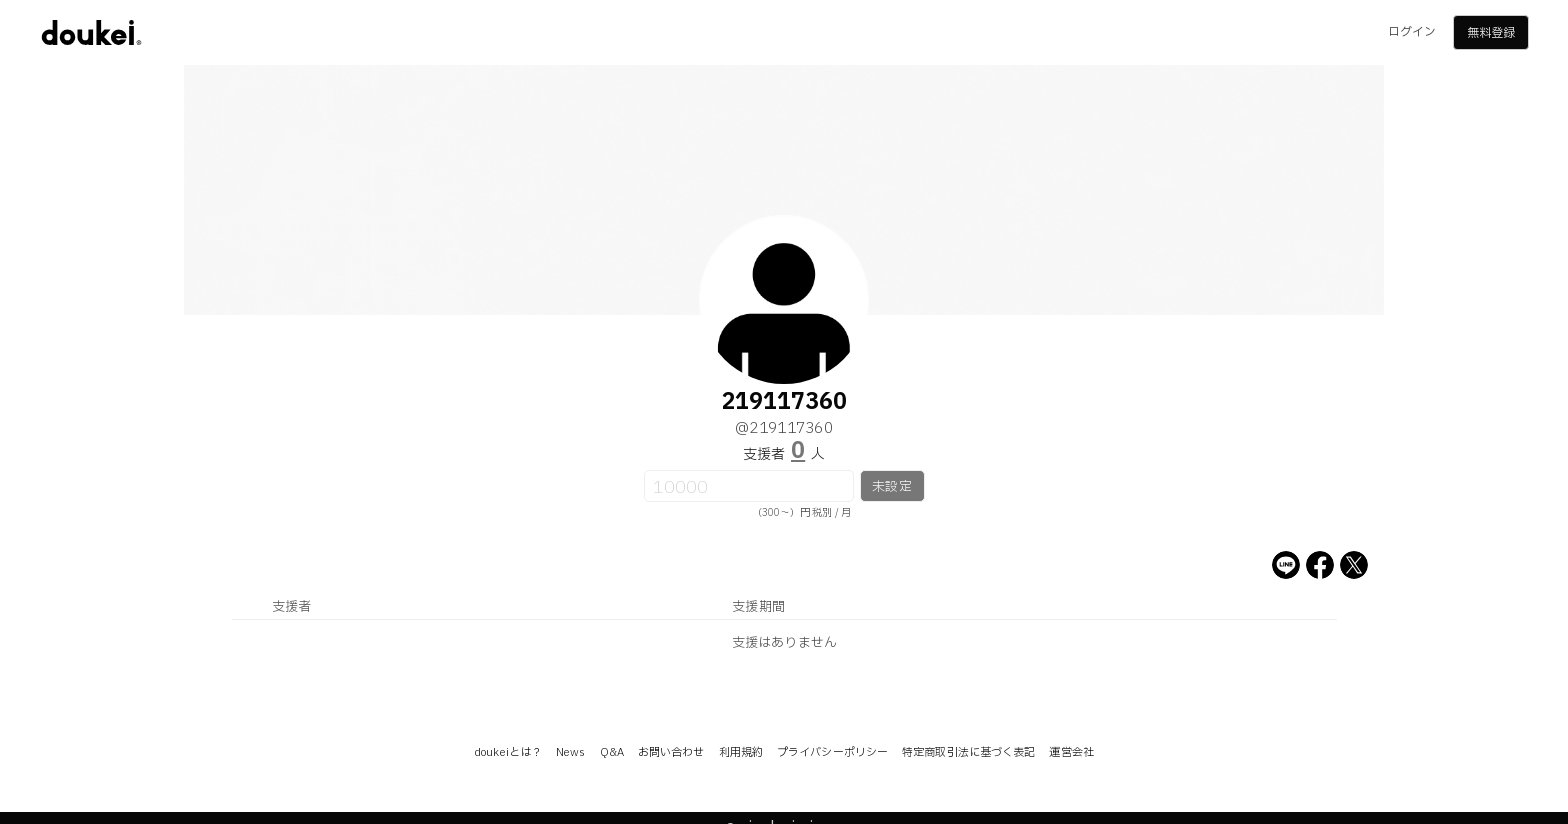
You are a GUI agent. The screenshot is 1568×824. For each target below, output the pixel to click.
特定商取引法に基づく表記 (968, 752)
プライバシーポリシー (832, 752)
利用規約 (741, 752)
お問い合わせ (671, 752)
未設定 (891, 487)
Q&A (612, 752)
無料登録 (1491, 33)
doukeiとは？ (508, 752)
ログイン (1412, 32)
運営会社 (1071, 752)
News (570, 752)
